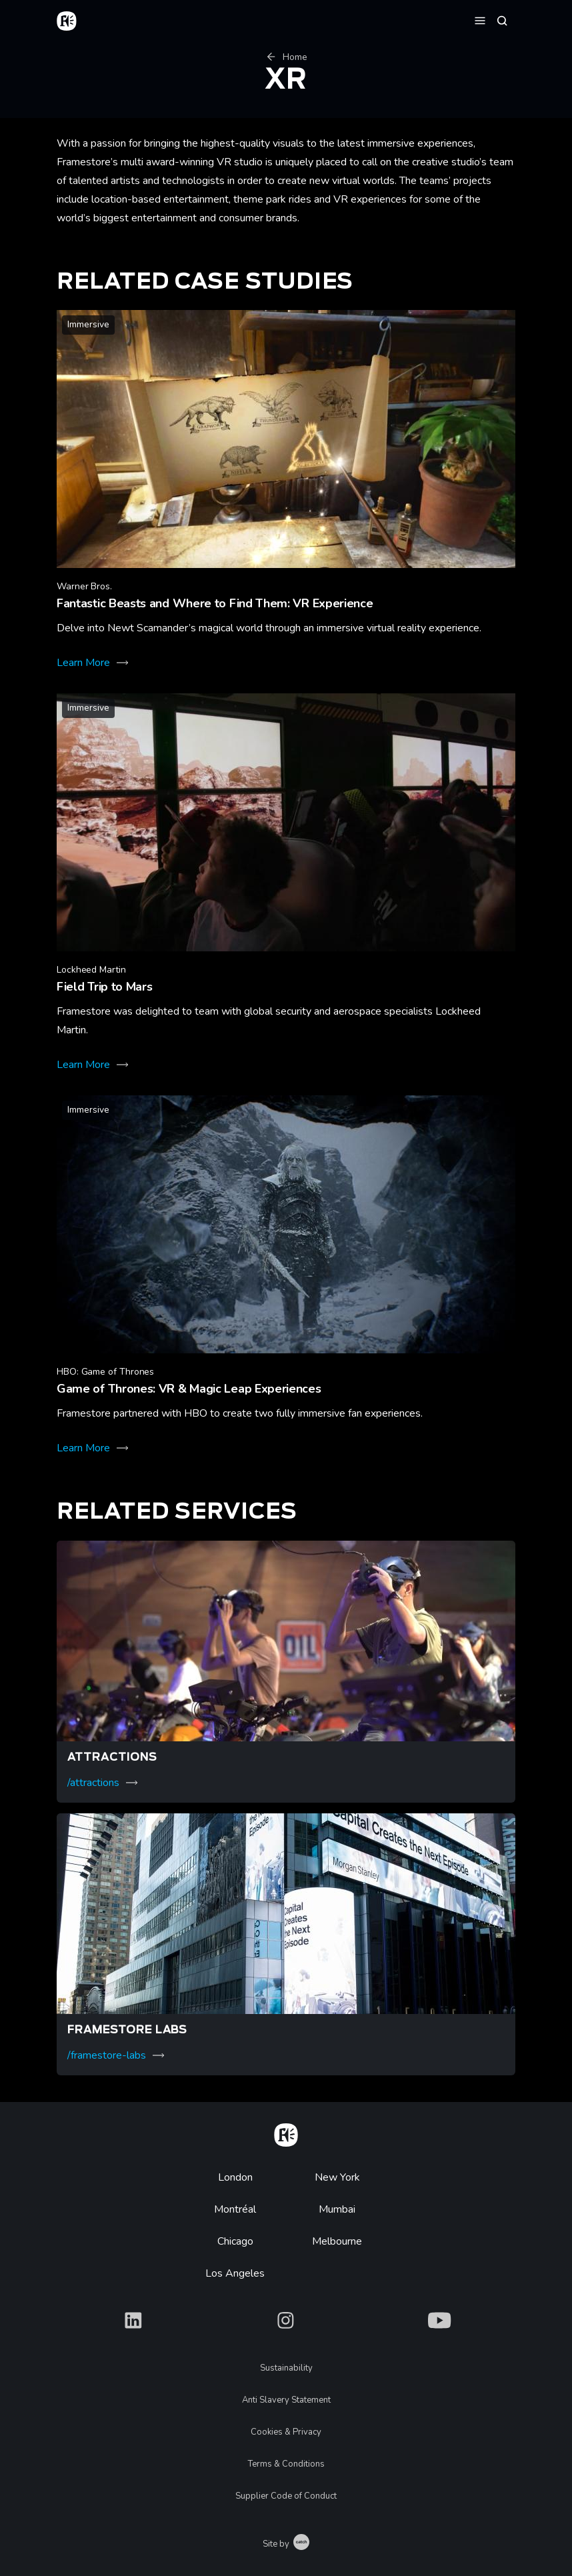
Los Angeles (235, 2273)
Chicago (235, 2241)
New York (337, 2177)
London (235, 2177)
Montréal (235, 2209)
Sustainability (286, 2368)
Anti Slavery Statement (286, 2400)
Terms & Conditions (286, 2464)
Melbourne (337, 2241)
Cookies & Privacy (286, 2432)
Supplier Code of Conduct (286, 2496)
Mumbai (337, 2209)
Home (286, 57)
